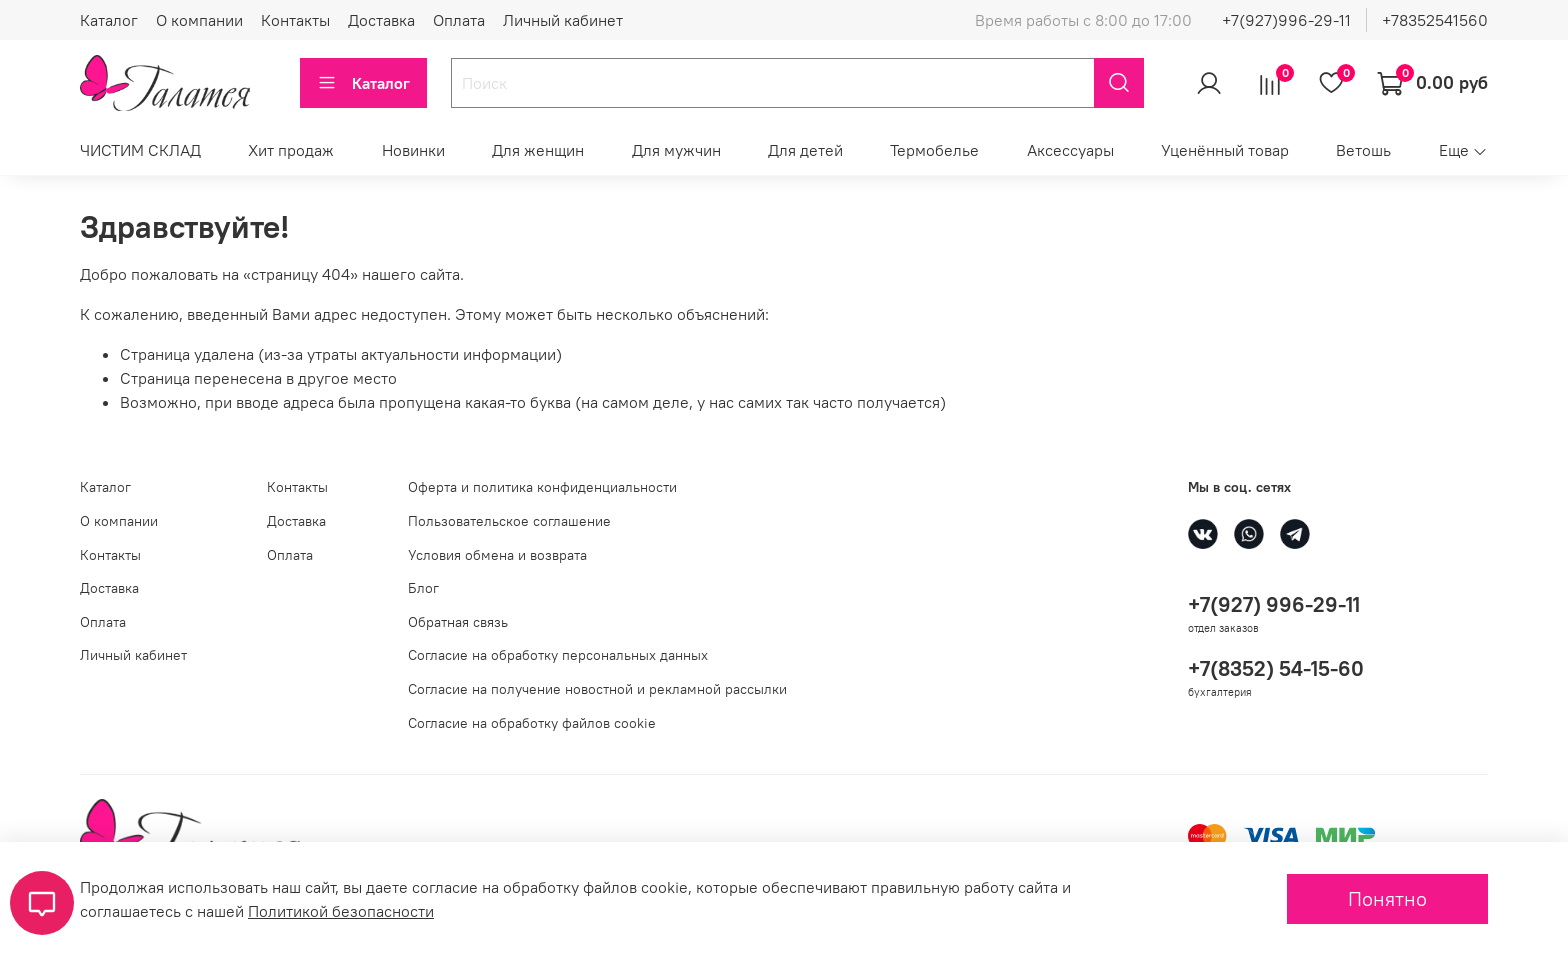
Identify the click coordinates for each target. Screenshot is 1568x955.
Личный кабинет (563, 20)
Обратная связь (458, 622)
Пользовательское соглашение (509, 521)
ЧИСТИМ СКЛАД (140, 150)
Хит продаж (291, 150)
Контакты (295, 20)
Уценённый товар (1225, 150)
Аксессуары (1070, 150)
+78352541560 (1435, 20)
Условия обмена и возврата (497, 555)
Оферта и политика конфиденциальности (542, 487)
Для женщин (538, 150)
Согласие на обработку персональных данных (558, 655)
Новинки (413, 150)
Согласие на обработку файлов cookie (532, 723)
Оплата (459, 20)
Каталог (109, 20)
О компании (199, 20)
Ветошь (1363, 150)
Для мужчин (676, 150)
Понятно (1387, 898)
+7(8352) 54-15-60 (1276, 668)
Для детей (805, 150)
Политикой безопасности (341, 911)
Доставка (381, 20)
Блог (423, 588)
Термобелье (934, 150)
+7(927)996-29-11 (1286, 20)
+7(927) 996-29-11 (1274, 604)
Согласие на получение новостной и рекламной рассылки (597, 689)
